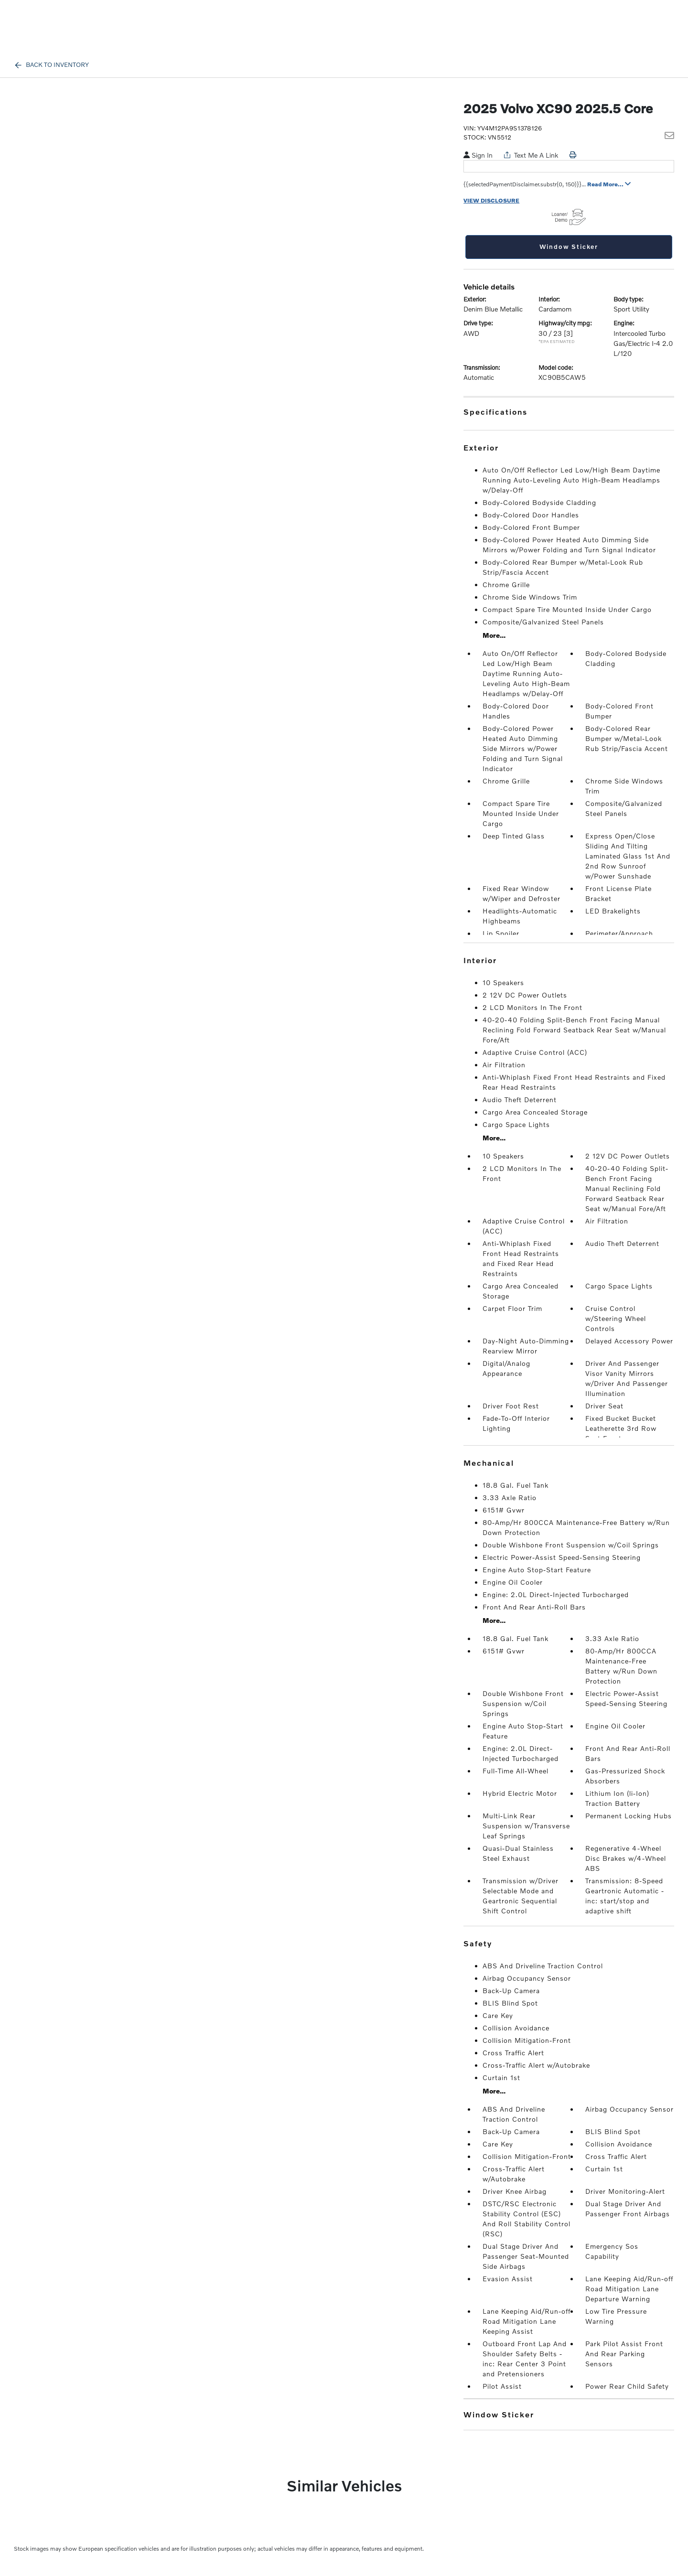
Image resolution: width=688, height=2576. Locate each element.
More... (494, 635)
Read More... (609, 184)
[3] (568, 333)
